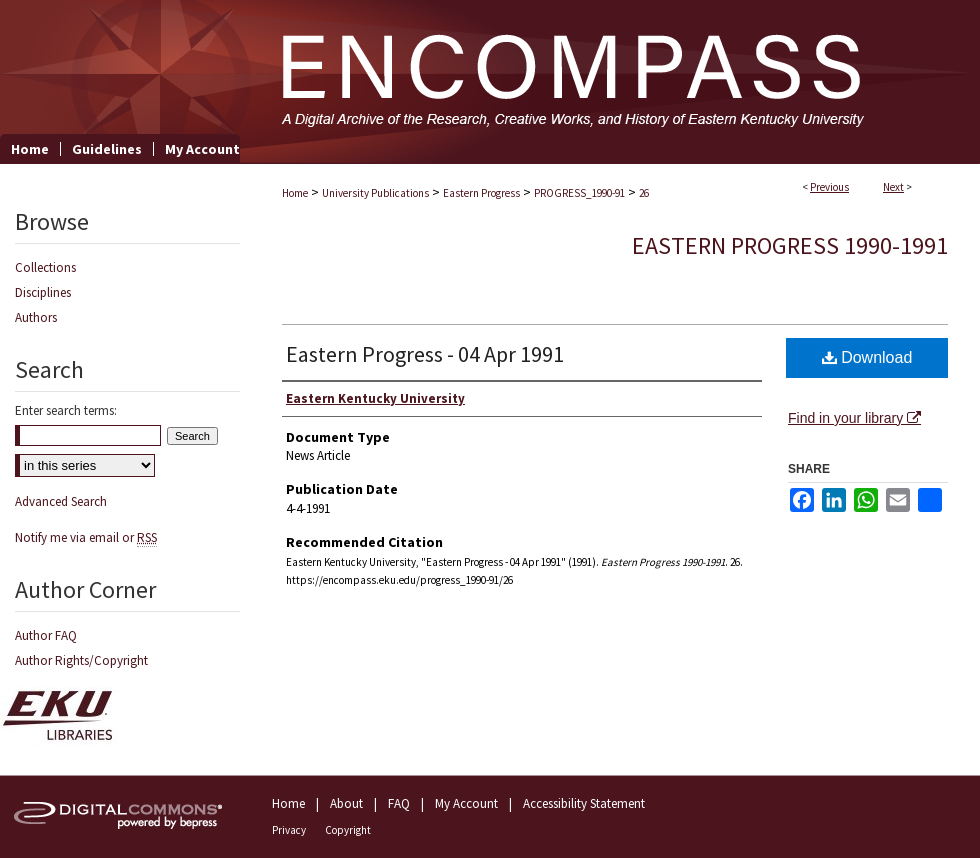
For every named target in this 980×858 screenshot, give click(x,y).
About (346, 803)
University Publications (375, 193)
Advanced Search (61, 501)
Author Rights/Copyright (81, 660)
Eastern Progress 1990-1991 (790, 245)
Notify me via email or (86, 537)
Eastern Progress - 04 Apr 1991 (425, 354)
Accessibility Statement (584, 803)
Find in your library (854, 418)
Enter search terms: (66, 410)
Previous (829, 187)
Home (295, 193)
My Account (466, 803)
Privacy (289, 830)
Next (893, 187)
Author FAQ (46, 635)
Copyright (348, 830)
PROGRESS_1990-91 (579, 193)
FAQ (399, 803)
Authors (36, 317)
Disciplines (43, 292)
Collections (45, 267)
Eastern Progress (481, 193)
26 (644, 193)
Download (867, 357)
